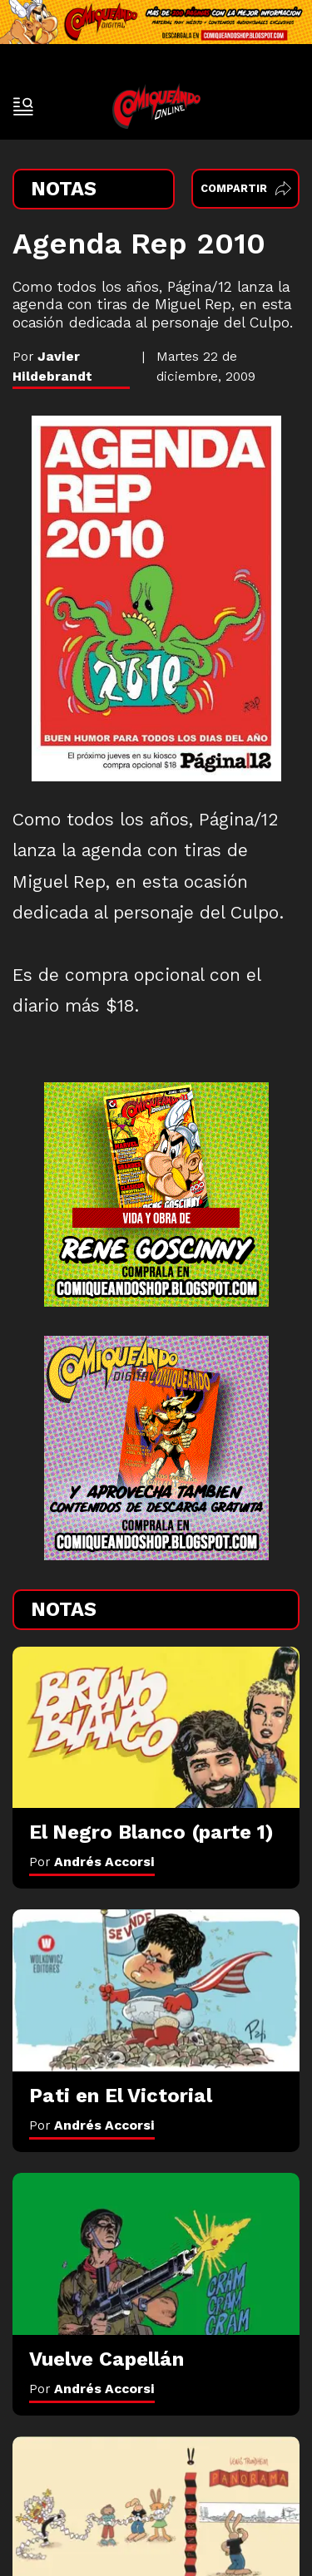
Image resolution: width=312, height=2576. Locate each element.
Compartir (246, 188)
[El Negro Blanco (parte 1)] (156, 1727)
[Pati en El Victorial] (156, 1990)
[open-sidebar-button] (23, 106)
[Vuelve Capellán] (156, 2253)
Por (92, 1861)
